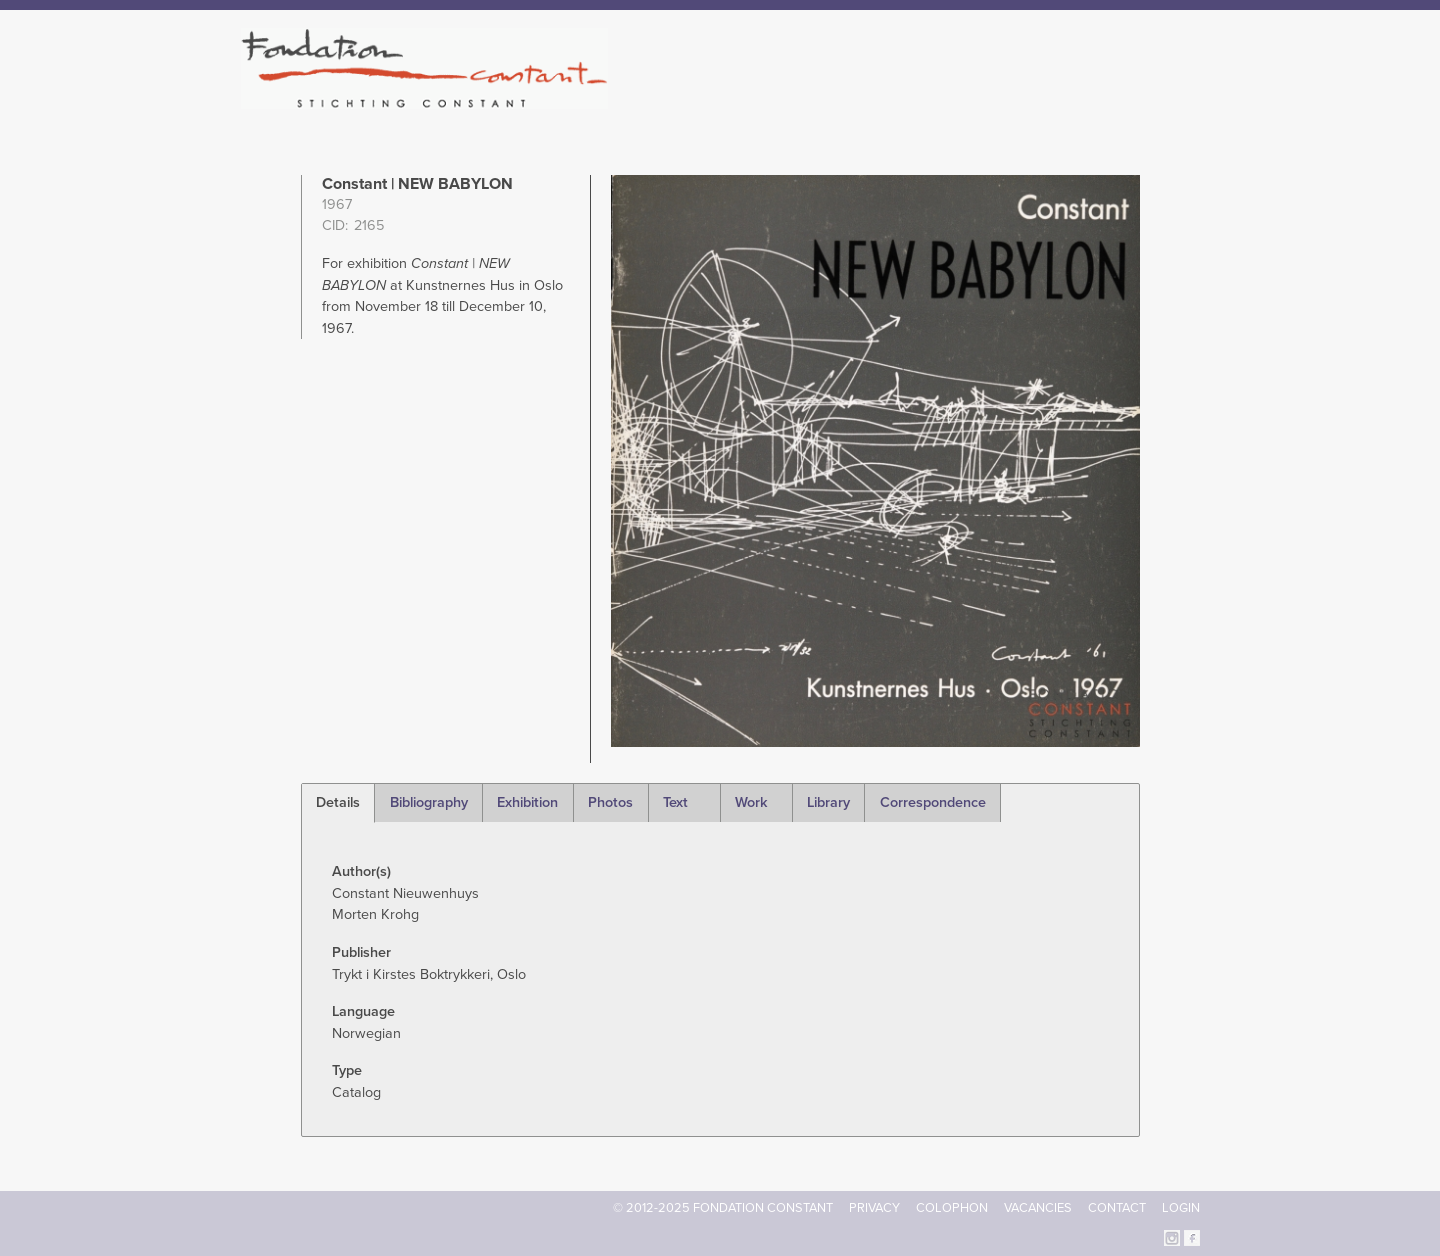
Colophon (952, 1208)
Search (1189, 98)
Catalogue (979, 100)
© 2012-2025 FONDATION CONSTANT (723, 1208)
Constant (893, 100)
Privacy (874, 1208)
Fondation (807, 100)
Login (1181, 1208)
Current (1131, 100)
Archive (1059, 100)
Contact (1117, 1208)
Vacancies (1038, 1208)
